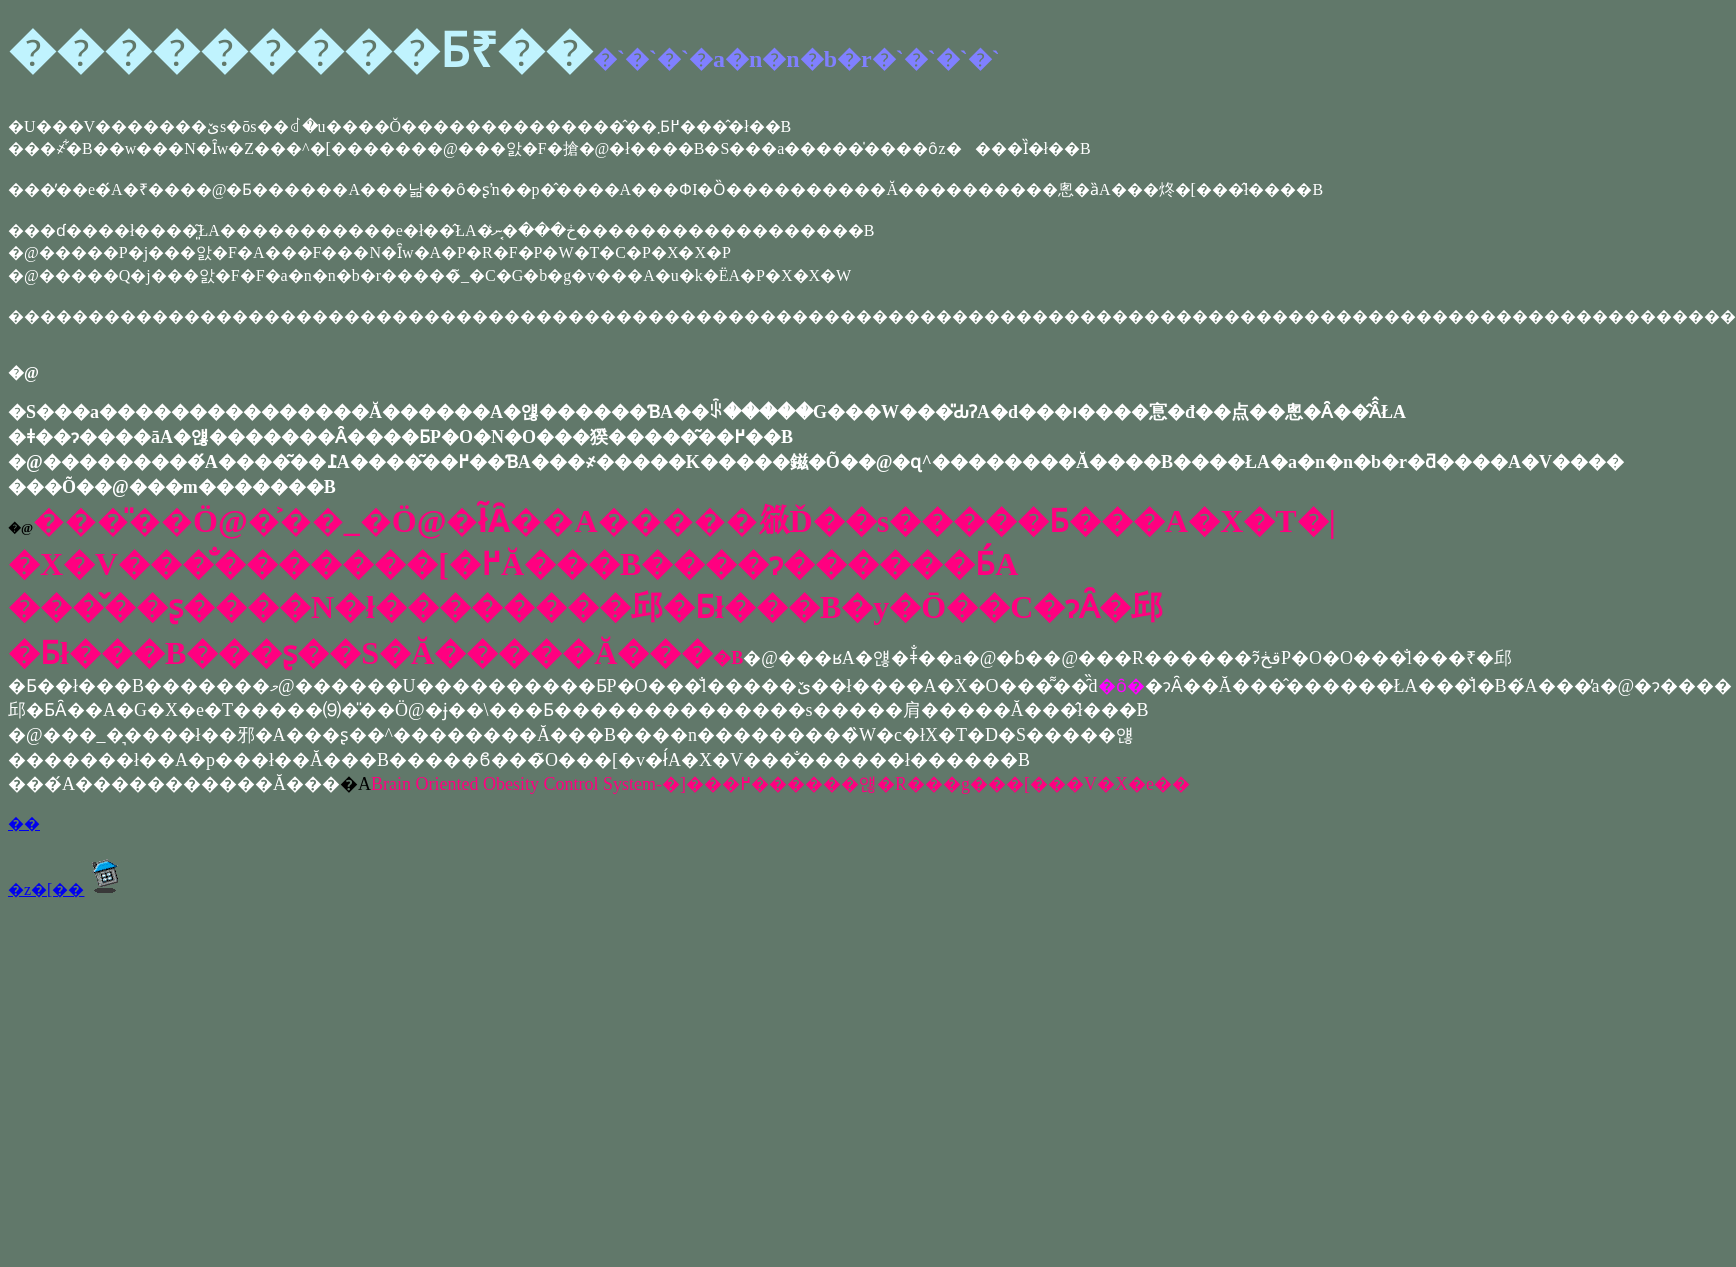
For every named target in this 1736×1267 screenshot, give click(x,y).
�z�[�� (68, 889)
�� (24, 823)
